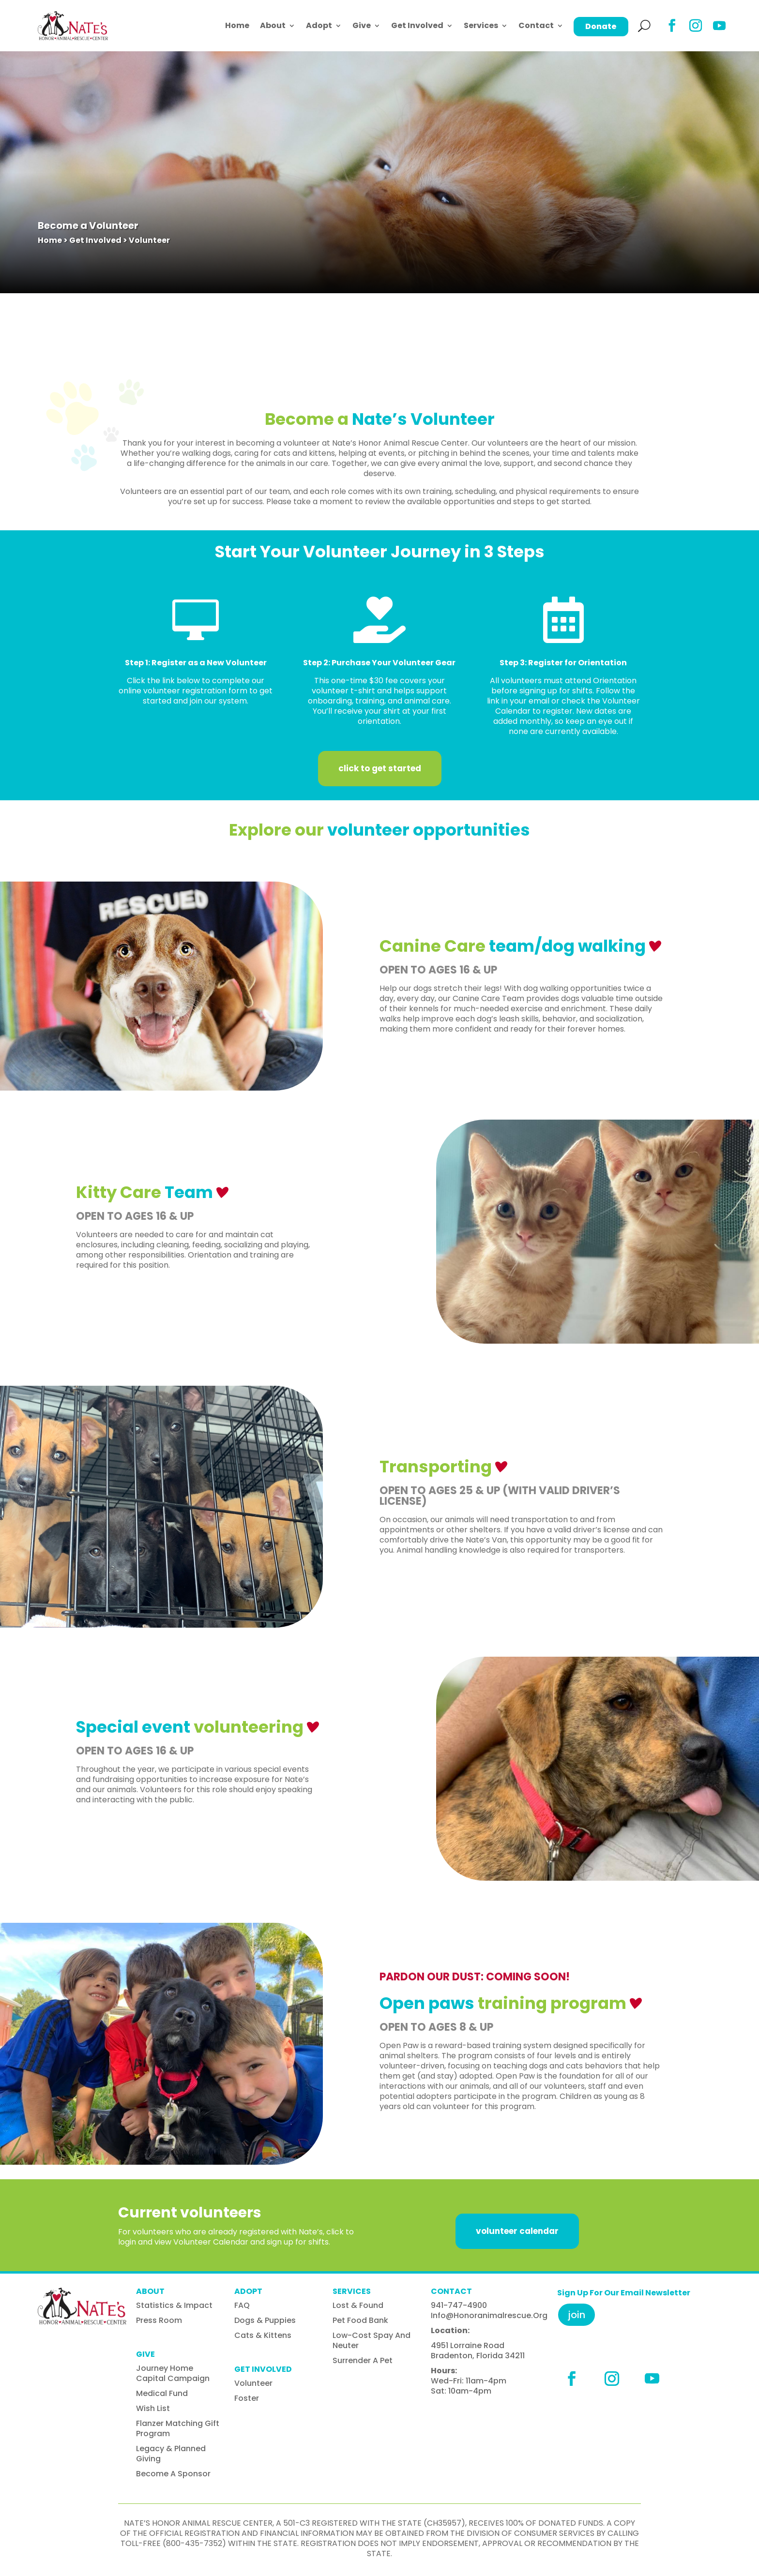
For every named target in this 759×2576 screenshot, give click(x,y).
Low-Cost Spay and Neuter (371, 2340)
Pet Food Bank (360, 2320)
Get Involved (417, 25)
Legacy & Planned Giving (171, 2453)
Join (576, 2314)
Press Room (159, 2320)
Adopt (319, 25)
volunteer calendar (517, 2231)
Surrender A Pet (363, 2360)
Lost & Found (358, 2305)
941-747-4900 (459, 2305)
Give (361, 25)
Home (237, 25)
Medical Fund (162, 2393)
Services (481, 25)
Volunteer (253, 2383)
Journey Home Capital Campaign (173, 2373)
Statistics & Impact (174, 2305)
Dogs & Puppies (265, 2320)
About (273, 25)
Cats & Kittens (262, 2335)
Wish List (153, 2408)
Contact (536, 25)
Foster (246, 2398)
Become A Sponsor (173, 2473)
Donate (601, 26)
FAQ (242, 2305)
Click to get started (379, 768)
